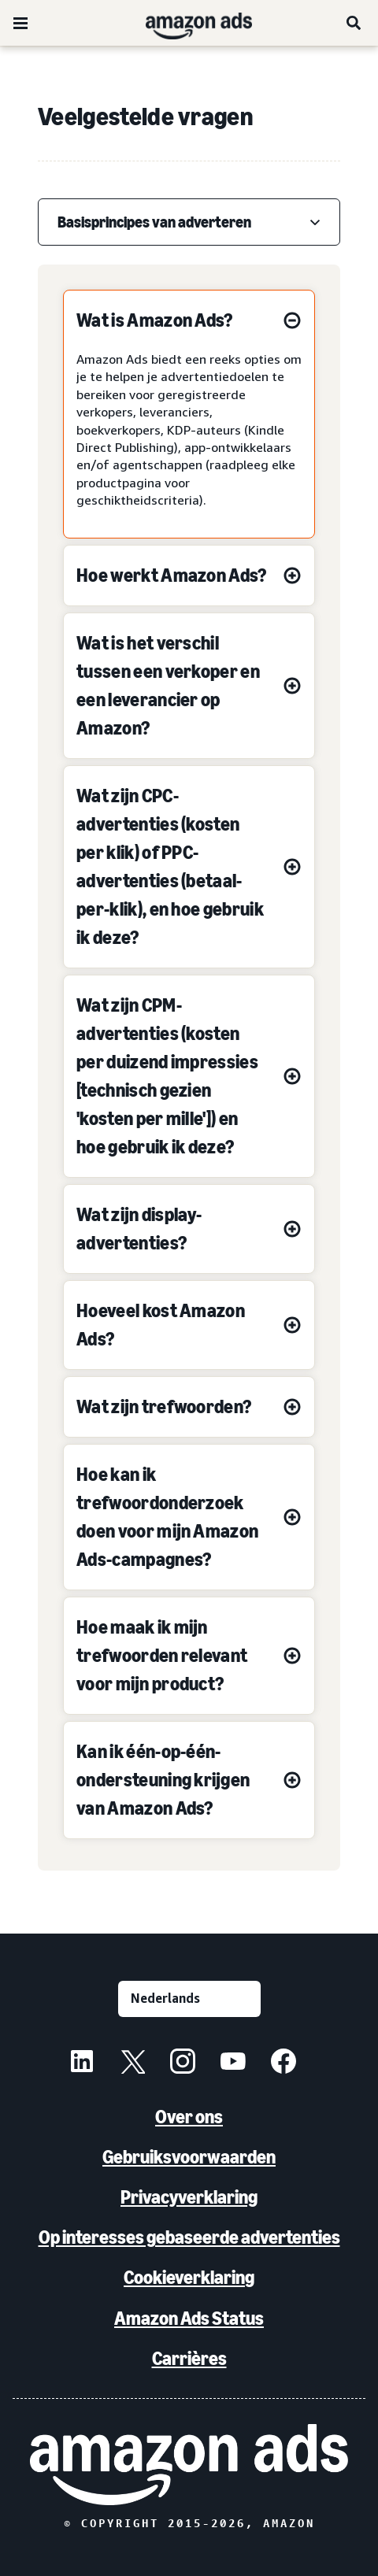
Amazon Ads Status (189, 2318)
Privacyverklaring (189, 2197)
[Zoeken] (354, 23)
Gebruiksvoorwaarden (189, 2156)
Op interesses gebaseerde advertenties (189, 2237)
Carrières (189, 2358)
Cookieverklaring (189, 2277)
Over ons (189, 2116)
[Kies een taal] (189, 1999)
